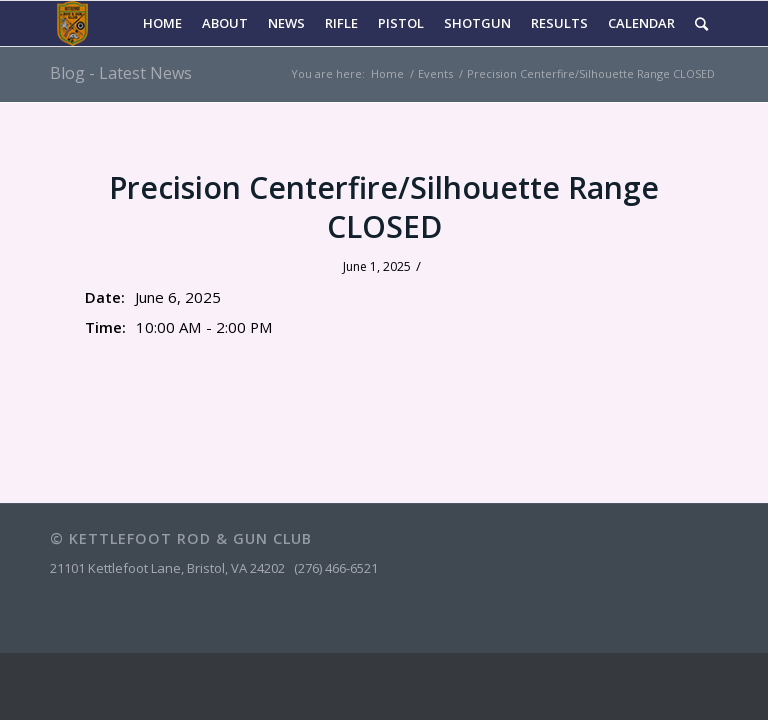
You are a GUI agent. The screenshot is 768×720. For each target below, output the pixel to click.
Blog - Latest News (121, 73)
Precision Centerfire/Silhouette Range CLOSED (384, 207)
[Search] (701, 23)
